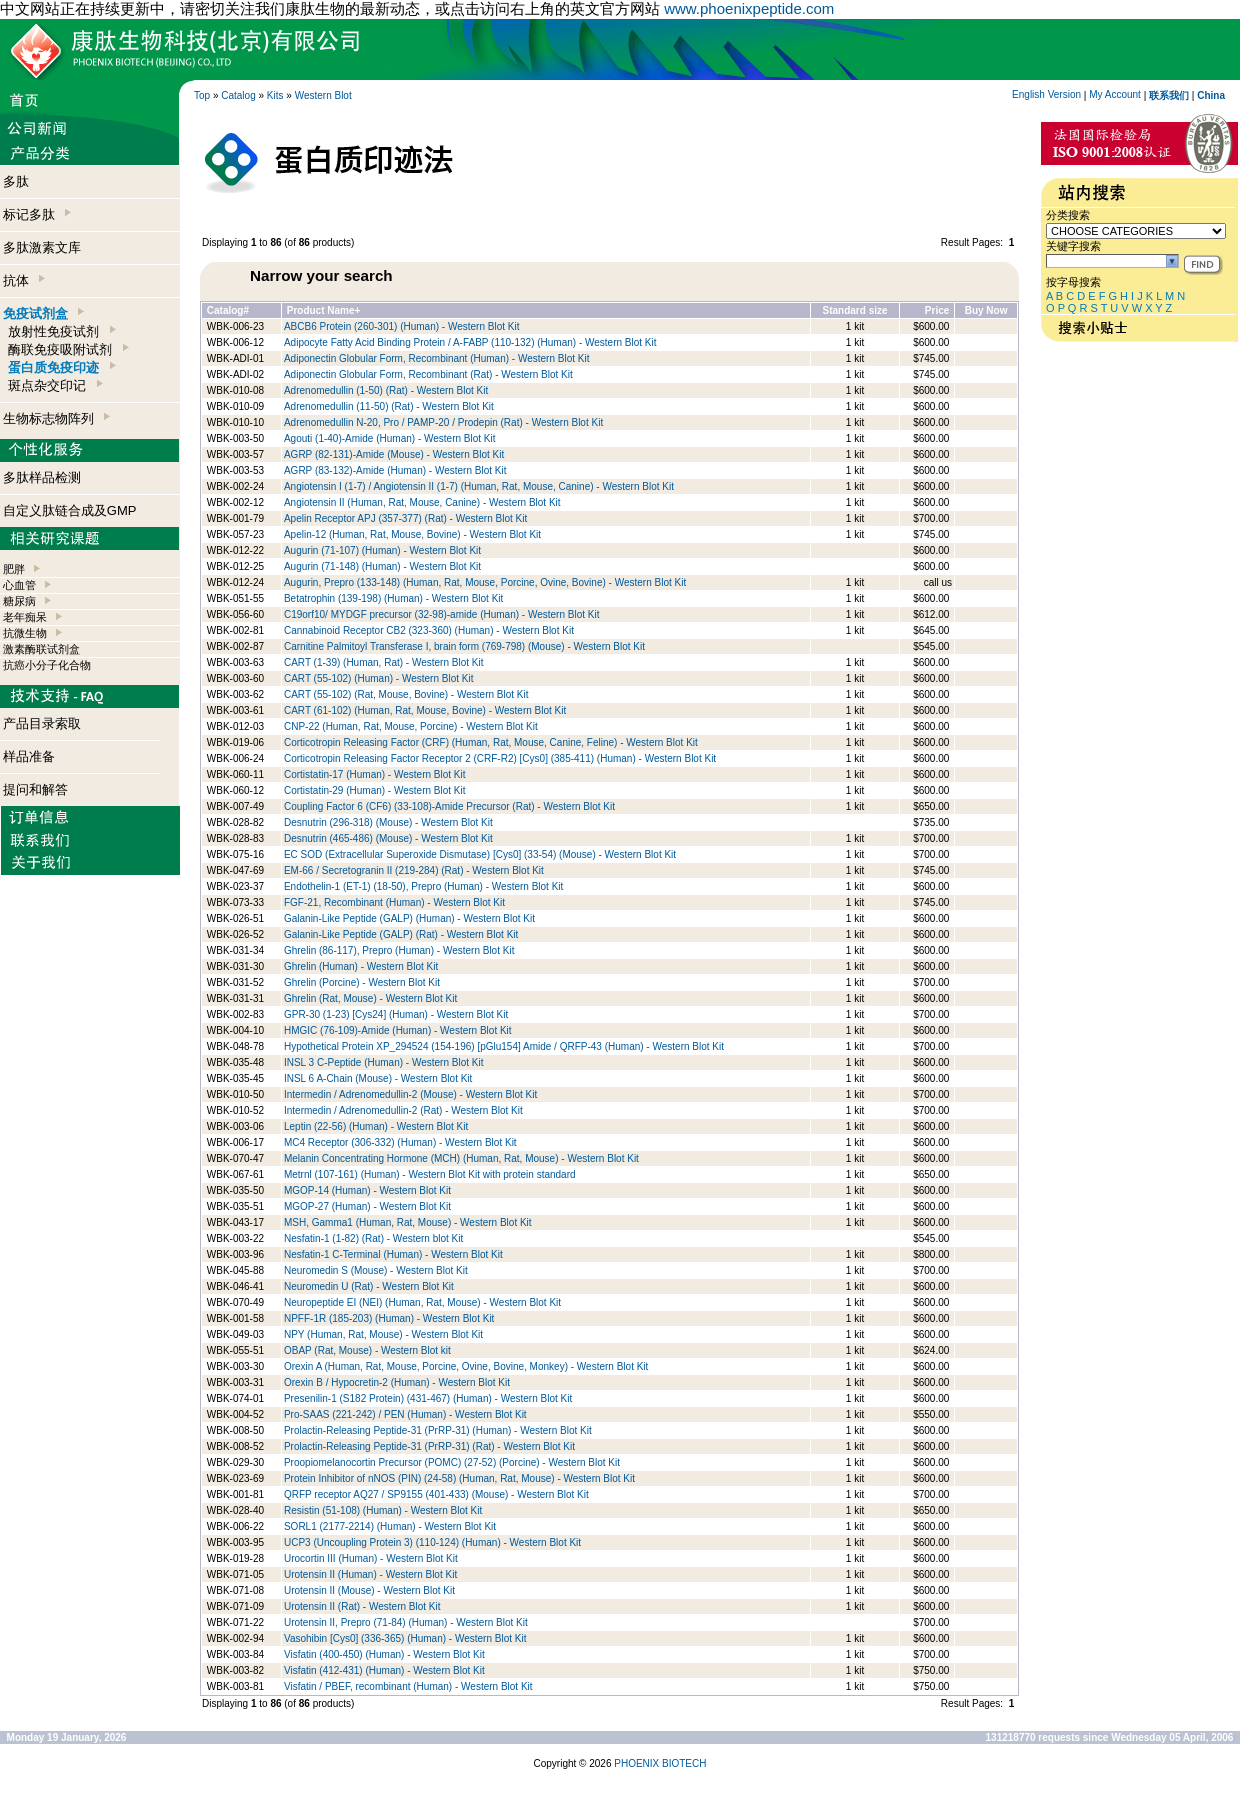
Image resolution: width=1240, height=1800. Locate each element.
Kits (275, 95)
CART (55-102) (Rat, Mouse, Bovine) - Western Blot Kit (406, 694)
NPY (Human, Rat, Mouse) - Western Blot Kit (383, 1334)
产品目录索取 (42, 723)
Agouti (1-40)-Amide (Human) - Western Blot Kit (390, 438)
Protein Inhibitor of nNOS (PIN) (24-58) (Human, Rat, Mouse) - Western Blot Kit (459, 1478)
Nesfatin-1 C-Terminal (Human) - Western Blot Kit (393, 1254)
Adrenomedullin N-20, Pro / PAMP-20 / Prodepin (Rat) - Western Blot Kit (443, 422)
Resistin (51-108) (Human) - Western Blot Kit (383, 1510)
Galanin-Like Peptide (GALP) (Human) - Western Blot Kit (409, 918)
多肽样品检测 (42, 477)
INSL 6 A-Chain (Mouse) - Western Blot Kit (378, 1078)
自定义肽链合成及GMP (70, 510)
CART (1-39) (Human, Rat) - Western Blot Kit (384, 662)
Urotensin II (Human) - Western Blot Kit (370, 1574)
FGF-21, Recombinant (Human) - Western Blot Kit (394, 902)
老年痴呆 (25, 617)
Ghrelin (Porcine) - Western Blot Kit (362, 982)
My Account (1115, 94)
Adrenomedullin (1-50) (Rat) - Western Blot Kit (386, 390)
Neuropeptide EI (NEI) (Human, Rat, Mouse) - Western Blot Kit (422, 1302)
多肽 (16, 181)
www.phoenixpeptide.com (749, 8)
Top (202, 95)
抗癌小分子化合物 (47, 665)
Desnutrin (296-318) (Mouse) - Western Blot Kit (388, 822)
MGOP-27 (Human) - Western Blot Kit (367, 1206)
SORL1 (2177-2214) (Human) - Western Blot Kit (390, 1526)
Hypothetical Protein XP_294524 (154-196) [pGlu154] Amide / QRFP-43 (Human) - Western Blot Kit (504, 1046)
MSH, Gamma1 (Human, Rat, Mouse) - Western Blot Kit (408, 1222)
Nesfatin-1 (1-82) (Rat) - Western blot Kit (373, 1238)
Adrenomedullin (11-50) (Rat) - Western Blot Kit (389, 406)
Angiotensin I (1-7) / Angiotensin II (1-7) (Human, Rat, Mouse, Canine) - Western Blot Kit (479, 486)
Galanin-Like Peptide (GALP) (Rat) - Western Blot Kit (401, 934)
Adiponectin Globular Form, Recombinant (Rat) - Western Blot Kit (428, 374)
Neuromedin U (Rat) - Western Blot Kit (369, 1286)
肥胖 (14, 569)
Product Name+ (324, 310)
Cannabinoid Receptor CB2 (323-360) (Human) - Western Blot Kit (429, 630)
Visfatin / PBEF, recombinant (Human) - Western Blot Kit (408, 1686)
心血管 (19, 585)
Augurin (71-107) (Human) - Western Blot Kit (382, 550)
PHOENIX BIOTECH (660, 1763)
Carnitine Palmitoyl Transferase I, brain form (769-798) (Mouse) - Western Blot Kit (464, 646)
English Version (1046, 94)
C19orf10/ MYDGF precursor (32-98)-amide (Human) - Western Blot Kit (441, 614)
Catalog (238, 95)
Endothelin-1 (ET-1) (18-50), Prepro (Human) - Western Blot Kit (423, 886)
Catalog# (228, 310)
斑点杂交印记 (55, 385)
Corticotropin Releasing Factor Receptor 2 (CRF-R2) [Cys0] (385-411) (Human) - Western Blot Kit (500, 758)
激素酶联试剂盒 (41, 649)
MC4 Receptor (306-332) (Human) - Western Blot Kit (400, 1142)
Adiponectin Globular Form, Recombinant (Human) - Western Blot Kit (437, 358)
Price (937, 310)
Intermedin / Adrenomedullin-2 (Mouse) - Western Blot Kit (410, 1094)
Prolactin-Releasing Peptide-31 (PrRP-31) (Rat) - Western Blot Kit (429, 1446)
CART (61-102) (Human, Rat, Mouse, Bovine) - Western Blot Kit (425, 710)
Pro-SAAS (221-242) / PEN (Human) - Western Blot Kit (405, 1414)
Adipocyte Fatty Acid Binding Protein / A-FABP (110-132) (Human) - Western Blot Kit (470, 342)
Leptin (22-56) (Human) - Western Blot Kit (376, 1126)
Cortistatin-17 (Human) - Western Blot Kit (375, 774)
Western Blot (323, 95)
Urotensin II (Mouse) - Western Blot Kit (369, 1590)
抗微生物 (25, 633)
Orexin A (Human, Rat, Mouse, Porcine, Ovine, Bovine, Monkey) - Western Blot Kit (466, 1366)
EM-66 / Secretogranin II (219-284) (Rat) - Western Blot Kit (414, 870)
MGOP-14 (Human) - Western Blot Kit (367, 1190)
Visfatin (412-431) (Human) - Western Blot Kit (384, 1670)
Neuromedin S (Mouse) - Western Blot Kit (376, 1270)
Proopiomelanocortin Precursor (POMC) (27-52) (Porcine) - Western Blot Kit (452, 1462)
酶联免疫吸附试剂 (68, 349)
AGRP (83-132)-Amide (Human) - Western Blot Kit (395, 470)
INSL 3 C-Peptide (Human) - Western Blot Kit (384, 1062)
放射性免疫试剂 (61, 331)
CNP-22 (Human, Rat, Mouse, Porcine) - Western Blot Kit (411, 726)
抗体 (24, 280)
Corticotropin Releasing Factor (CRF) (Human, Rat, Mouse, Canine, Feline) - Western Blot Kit (491, 742)
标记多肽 (37, 214)
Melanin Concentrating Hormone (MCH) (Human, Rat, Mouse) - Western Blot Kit (461, 1158)
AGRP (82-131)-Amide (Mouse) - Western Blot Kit (394, 454)
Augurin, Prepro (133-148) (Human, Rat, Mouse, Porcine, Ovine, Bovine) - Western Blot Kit (485, 582)
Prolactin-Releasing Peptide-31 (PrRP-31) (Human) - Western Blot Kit (438, 1430)
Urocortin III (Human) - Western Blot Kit (371, 1558)
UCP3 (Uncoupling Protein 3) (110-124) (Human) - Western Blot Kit (432, 1542)
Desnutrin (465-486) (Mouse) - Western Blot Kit (388, 838)
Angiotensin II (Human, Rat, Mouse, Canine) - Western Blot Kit (422, 502)
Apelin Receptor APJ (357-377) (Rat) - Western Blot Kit (405, 518)
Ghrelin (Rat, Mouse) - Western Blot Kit (370, 998)
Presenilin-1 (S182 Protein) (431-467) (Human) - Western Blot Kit (428, 1398)
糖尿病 (19, 601)
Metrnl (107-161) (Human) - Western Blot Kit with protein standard (430, 1174)
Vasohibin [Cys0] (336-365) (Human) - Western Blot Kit (405, 1638)
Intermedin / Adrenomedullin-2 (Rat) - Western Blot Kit (403, 1110)
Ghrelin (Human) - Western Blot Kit (361, 966)
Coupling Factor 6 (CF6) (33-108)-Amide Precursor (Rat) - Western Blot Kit (449, 806)
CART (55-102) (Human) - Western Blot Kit (379, 678)
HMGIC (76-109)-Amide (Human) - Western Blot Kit (398, 1030)
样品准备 (29, 756)
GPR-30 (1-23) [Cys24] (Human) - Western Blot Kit (396, 1014)
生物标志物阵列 (56, 418)
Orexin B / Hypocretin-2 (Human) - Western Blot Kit (397, 1382)
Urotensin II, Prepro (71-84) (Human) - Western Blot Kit (406, 1622)
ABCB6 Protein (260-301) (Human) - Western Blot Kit (401, 326)
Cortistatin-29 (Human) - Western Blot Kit (375, 790)
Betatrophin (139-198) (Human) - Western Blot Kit (393, 598)
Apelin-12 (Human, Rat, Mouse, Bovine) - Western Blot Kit (412, 534)
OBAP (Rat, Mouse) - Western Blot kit (367, 1350)
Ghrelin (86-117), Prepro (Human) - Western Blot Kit (399, 950)
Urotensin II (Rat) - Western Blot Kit (362, 1606)
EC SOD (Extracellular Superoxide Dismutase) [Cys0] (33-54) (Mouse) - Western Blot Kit (480, 854)
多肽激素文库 (42, 247)
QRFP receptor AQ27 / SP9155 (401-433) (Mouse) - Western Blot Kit (436, 1494)
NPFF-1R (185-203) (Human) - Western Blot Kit (389, 1318)
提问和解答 (35, 789)
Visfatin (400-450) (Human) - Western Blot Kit (384, 1654)
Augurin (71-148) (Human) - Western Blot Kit (382, 566)
